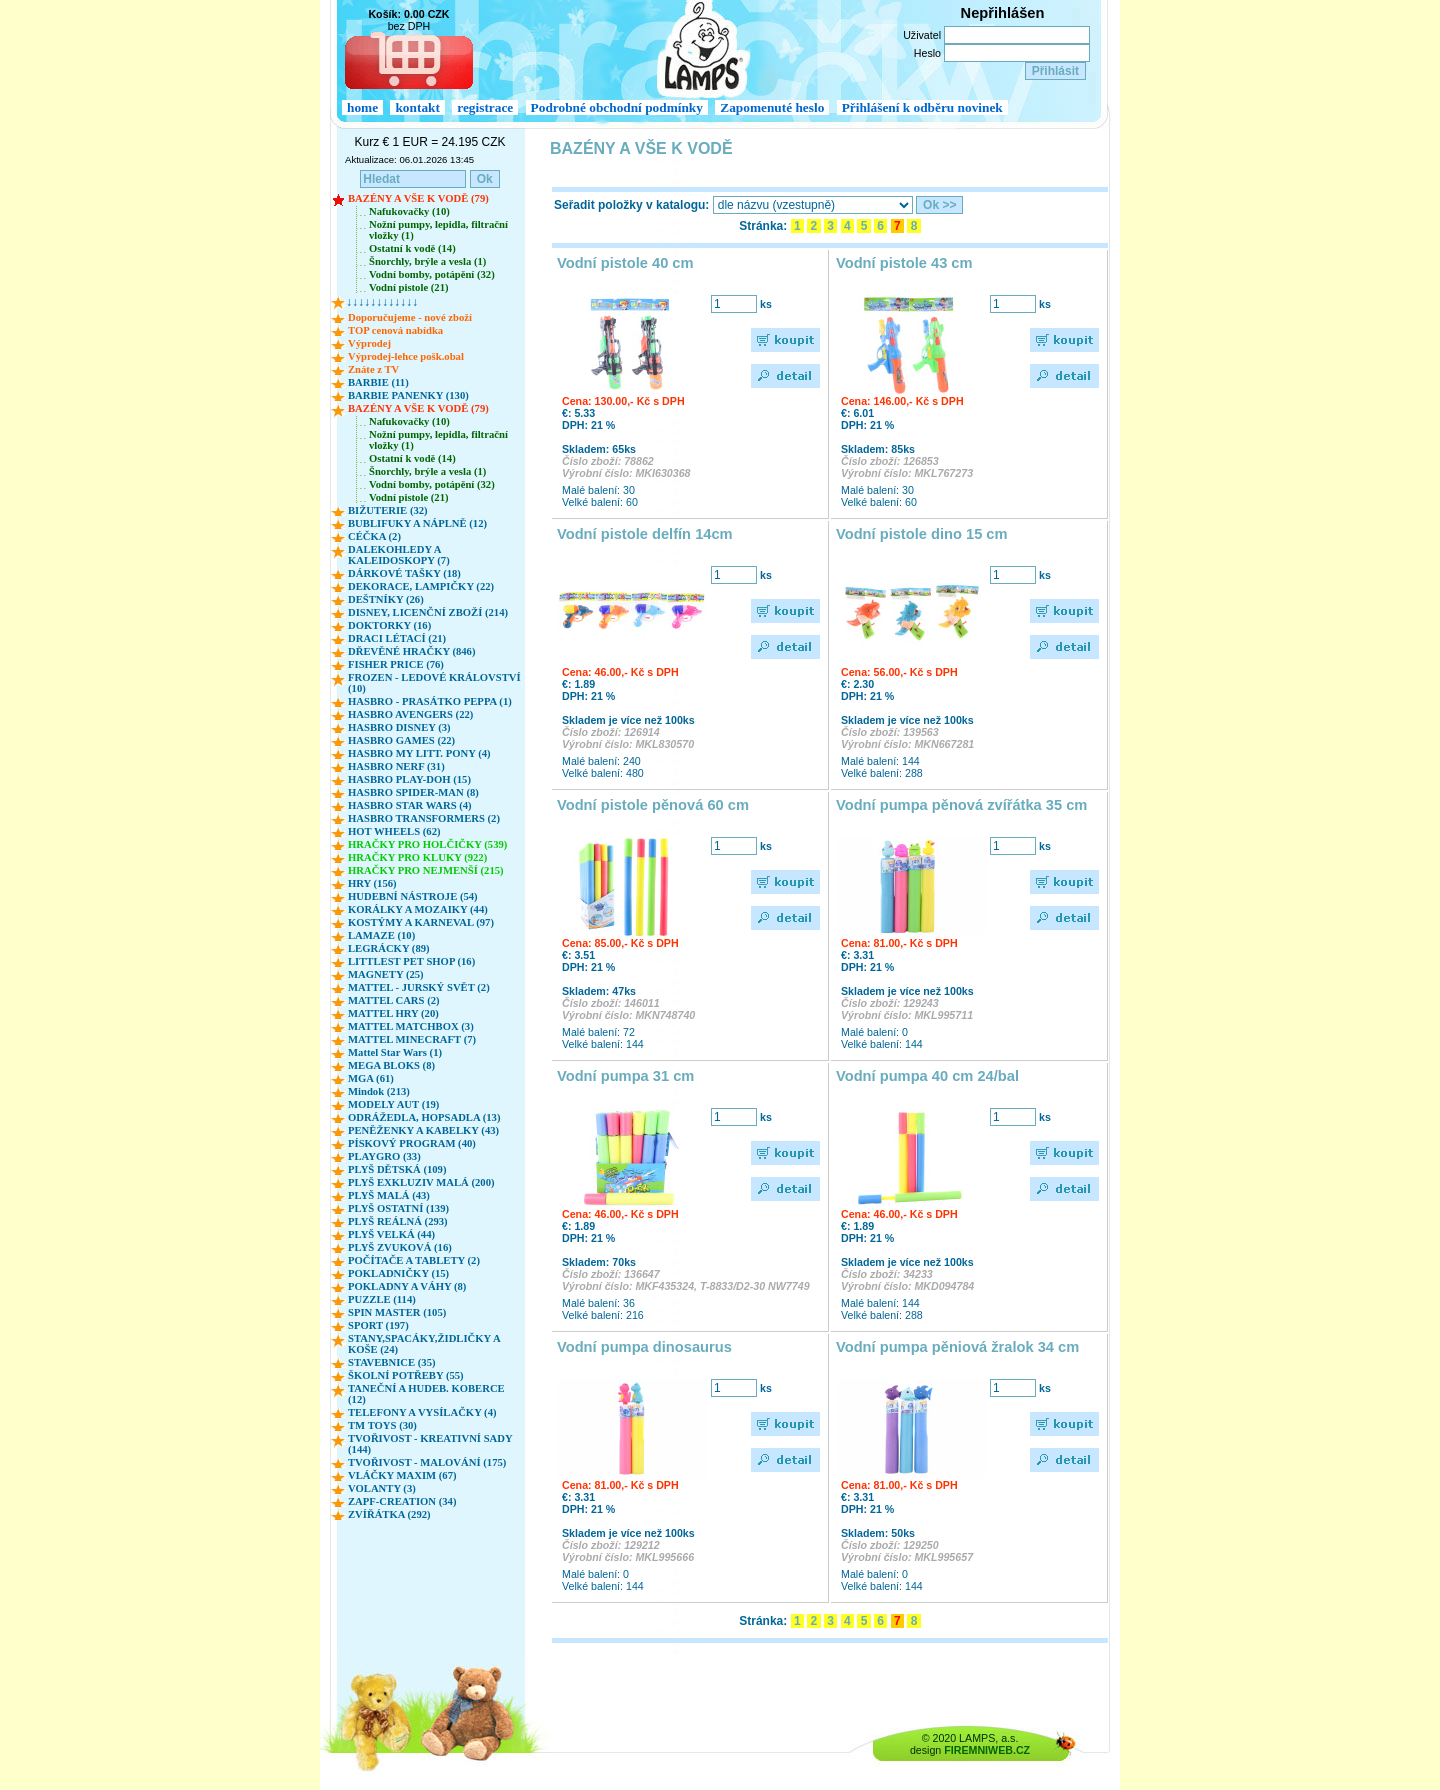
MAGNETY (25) (386, 974)
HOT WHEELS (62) (394, 831)
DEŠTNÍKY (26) (386, 599)
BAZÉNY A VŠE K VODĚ (641, 148)
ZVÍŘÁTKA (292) (389, 1514)
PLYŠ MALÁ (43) (389, 1195)
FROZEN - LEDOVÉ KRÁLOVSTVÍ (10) (434, 683)
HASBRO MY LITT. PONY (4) (419, 753)
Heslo (927, 53)
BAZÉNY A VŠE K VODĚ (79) (418, 198)
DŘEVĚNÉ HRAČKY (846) (411, 651)
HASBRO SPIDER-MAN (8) (413, 792)
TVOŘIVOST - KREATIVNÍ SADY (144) (430, 1444)
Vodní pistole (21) (409, 287)
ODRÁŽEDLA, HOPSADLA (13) (424, 1117)
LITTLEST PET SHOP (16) (411, 961)
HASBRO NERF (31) (396, 766)
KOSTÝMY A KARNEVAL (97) (421, 922)
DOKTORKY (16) (389, 625)
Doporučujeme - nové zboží (410, 317)
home (362, 107)
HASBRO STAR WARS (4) (410, 805)
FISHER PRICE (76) (396, 664)
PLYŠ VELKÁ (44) (391, 1234)
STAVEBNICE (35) (392, 1362)
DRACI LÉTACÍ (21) (397, 638)
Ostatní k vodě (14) (412, 248)
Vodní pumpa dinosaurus (644, 1347)
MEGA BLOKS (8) (391, 1065)
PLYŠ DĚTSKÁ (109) (397, 1169)
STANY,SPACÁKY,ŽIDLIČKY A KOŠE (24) (424, 1344)
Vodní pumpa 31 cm (625, 1076)
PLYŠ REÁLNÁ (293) (398, 1221)
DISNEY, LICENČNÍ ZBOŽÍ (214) (428, 612)
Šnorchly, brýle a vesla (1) (427, 261)
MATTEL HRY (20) (393, 1013)
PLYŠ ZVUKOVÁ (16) (400, 1247)
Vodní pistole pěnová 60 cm (653, 805)
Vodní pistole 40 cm (625, 263)
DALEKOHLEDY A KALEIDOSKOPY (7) (399, 555)
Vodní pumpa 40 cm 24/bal (927, 1076)
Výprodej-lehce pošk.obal (406, 356)
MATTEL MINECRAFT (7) (412, 1039)
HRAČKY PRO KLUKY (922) (417, 857)
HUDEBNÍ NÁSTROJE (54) (413, 896)
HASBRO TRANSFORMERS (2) (424, 818)
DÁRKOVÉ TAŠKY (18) (404, 573)
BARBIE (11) (378, 382)
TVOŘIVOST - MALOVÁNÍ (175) (427, 1462)
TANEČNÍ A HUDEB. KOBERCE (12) (426, 1394)
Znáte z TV (373, 369)
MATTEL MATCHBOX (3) (411, 1026)
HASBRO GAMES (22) (401, 740)
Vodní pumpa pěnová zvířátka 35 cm (961, 805)
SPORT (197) (378, 1325)
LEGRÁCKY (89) (389, 948)
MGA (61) (371, 1078)
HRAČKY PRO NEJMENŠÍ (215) (426, 870)
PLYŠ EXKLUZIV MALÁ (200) (421, 1182)
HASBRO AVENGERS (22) (410, 714)
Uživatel (922, 35)
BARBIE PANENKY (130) (408, 395)
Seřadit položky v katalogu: (631, 205)
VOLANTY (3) (382, 1488)
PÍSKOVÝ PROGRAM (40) (412, 1143)
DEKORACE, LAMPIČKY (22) (421, 586)
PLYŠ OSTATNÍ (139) (398, 1208)
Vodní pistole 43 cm (904, 263)
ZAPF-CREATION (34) (402, 1501)
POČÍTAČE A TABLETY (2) (414, 1260)
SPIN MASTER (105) (397, 1312)
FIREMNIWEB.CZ (987, 1750)
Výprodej (369, 343)
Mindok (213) (379, 1091)
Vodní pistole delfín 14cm (645, 534)
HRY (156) (372, 883)
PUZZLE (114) (382, 1299)
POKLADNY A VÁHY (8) (407, 1286)
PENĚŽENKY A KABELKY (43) (423, 1130)
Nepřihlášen (1003, 13)
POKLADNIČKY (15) (398, 1273)
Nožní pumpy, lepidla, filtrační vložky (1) (438, 230)
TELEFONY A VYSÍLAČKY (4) (422, 1412)
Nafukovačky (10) (409, 211)
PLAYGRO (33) (384, 1156)
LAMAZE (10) (381, 935)
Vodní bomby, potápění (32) (432, 274)
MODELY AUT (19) (393, 1104)
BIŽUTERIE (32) (388, 510)
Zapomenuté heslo (772, 107)
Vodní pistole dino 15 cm (922, 534)
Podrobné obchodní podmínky (617, 107)
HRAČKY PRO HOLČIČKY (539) (427, 844)
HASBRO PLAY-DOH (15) (409, 779)
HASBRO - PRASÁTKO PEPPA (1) (430, 701)
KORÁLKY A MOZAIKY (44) (418, 909)
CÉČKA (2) (374, 536)
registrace (485, 107)
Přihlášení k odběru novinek (922, 107)
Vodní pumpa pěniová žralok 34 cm (957, 1347)
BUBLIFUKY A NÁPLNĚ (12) (417, 523)
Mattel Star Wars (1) (395, 1052)
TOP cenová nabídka (395, 330)
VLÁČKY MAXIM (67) (402, 1475)
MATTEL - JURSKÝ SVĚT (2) (419, 987)
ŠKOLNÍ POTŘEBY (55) (406, 1375)
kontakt (417, 107)
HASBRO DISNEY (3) (399, 727)
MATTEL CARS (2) (394, 1000)
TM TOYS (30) (382, 1425)
